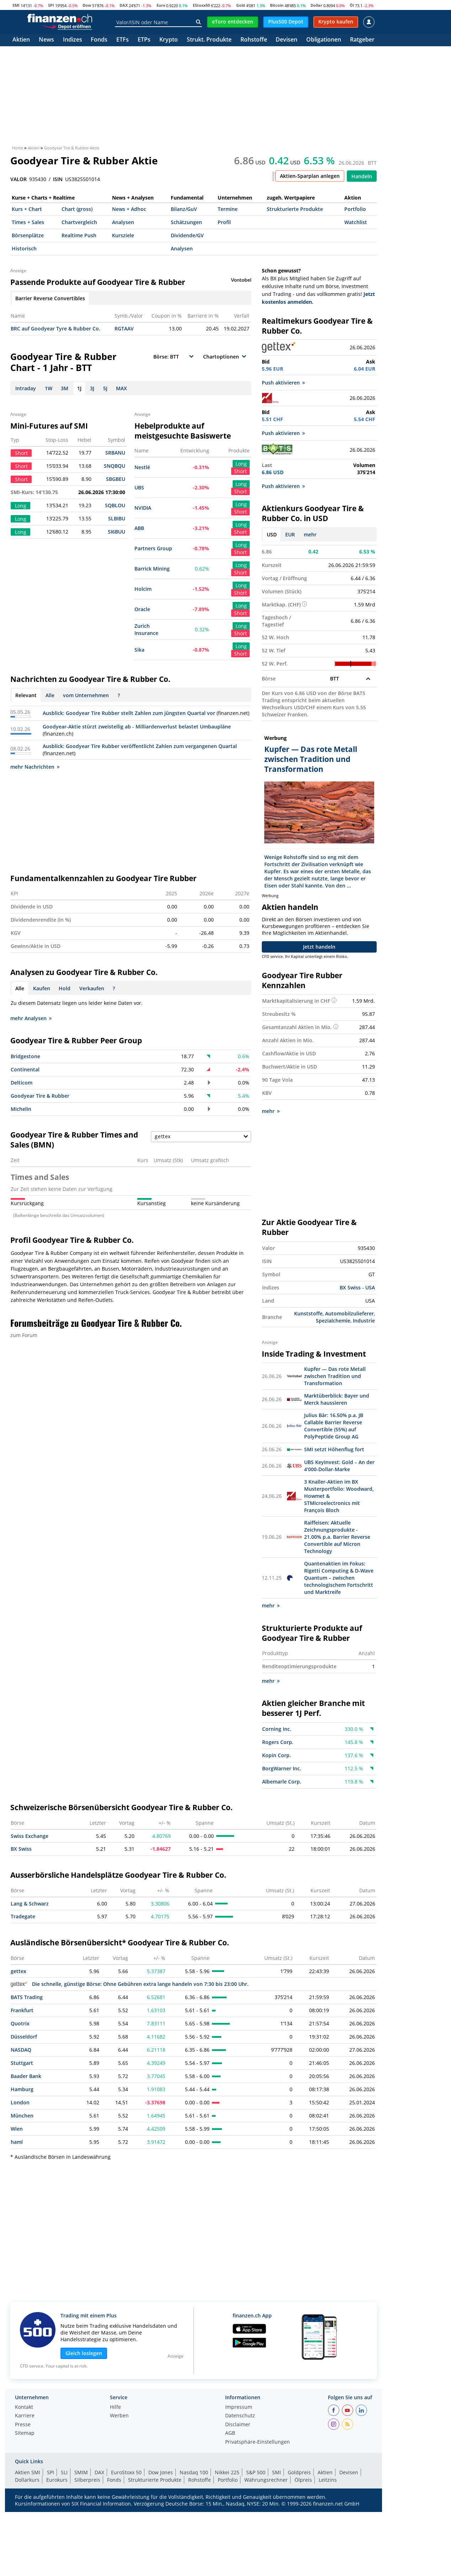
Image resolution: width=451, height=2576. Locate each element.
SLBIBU (116, 518)
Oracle (142, 609)
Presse (23, 2425)
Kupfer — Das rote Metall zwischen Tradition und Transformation (335, 1376)
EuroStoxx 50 (126, 2472)
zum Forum (23, 1335)
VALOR (18, 179)
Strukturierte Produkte (295, 209)
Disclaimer (237, 2425)
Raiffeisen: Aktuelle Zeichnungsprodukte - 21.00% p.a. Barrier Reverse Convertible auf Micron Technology (337, 1536)
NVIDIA (142, 507)
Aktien (21, 40)
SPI (51, 5)
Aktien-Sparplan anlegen (310, 176)
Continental (25, 1069)
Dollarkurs (27, 2479)
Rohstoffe (253, 40)
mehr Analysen (31, 1018)
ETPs (144, 40)
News (46, 40)
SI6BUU (116, 531)
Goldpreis (299, 2472)
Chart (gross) (77, 209)
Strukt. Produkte (209, 40)
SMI (16, 5)
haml (17, 2141)
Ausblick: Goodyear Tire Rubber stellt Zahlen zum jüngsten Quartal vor (129, 713)
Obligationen (323, 40)
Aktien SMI (27, 2472)
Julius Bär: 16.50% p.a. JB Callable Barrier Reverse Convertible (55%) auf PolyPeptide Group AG (333, 1426)
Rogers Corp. (277, 1742)
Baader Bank (26, 2076)
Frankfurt (22, 2010)
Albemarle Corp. (281, 1781)
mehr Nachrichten (34, 766)
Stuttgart (22, 2063)
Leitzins (328, 2479)
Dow (87, 5)
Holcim (143, 588)
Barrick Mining (152, 568)
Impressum (238, 2407)
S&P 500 (255, 2472)
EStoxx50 (201, 5)
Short (240, 471)
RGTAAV (124, 328)
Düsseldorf (24, 2036)
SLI (64, 2472)
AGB (230, 2433)
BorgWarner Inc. (281, 1768)
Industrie (364, 1320)
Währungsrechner (266, 2479)
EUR (290, 534)
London (20, 2102)
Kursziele (123, 235)
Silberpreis (87, 2479)
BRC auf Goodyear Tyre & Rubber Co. (55, 328)
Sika (139, 649)
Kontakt (24, 2407)
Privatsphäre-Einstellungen (257, 2442)
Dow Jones (160, 2472)
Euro (160, 5)
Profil (224, 222)
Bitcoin (276, 5)
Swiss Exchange (29, 1836)
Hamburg (22, 2089)
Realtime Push (79, 235)
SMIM (81, 2472)
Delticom (21, 1082)
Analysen (123, 222)
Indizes (72, 40)
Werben (119, 2416)
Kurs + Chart (27, 209)
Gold (240, 5)
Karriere (25, 2416)
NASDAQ (21, 2049)
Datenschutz (240, 2416)
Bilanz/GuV (184, 209)
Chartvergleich (79, 222)
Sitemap (25, 2433)
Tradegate (23, 1916)
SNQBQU (114, 465)
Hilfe (115, 2407)
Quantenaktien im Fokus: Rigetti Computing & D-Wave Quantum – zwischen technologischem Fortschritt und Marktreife (338, 1577)
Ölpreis (303, 2479)
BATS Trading (27, 1997)
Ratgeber (362, 40)
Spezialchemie (333, 1320)
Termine (228, 209)
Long (241, 463)
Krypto (168, 40)
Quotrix (20, 2023)
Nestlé (142, 467)
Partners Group (153, 548)
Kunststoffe (308, 1313)
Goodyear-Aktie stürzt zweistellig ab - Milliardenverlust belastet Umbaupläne (137, 726)
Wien (17, 2128)
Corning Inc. (276, 1729)
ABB (139, 528)
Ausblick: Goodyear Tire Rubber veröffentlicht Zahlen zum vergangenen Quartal (140, 746)
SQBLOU (115, 505)
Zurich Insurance (146, 629)
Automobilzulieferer (349, 1313)
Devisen (286, 40)
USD (272, 534)
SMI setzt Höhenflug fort (334, 1449)
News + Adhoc (129, 209)
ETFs (122, 40)
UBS (139, 487)
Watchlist (355, 222)
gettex (18, 1971)
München (22, 2115)
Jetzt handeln (319, 946)
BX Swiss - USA (357, 1287)
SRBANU (115, 452)
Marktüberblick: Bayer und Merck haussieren (336, 1399)
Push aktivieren (283, 382)
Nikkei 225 (227, 2472)
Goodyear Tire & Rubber (40, 1095)
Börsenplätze (28, 235)
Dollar (316, 5)
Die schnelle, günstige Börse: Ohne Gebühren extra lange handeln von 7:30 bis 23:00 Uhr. (130, 1984)
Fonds (99, 40)
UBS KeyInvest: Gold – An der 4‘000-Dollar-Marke (339, 1466)
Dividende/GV (187, 235)
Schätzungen (186, 222)
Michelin (21, 1109)
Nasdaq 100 (194, 2472)
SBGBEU (115, 479)
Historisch (24, 248)
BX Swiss (21, 1848)
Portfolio (355, 209)
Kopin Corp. (276, 1755)
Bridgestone (25, 1056)
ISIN (58, 179)
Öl (352, 5)
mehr (310, 534)
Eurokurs (57, 2479)
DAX (124, 5)
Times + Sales (28, 222)
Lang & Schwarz (30, 1903)
